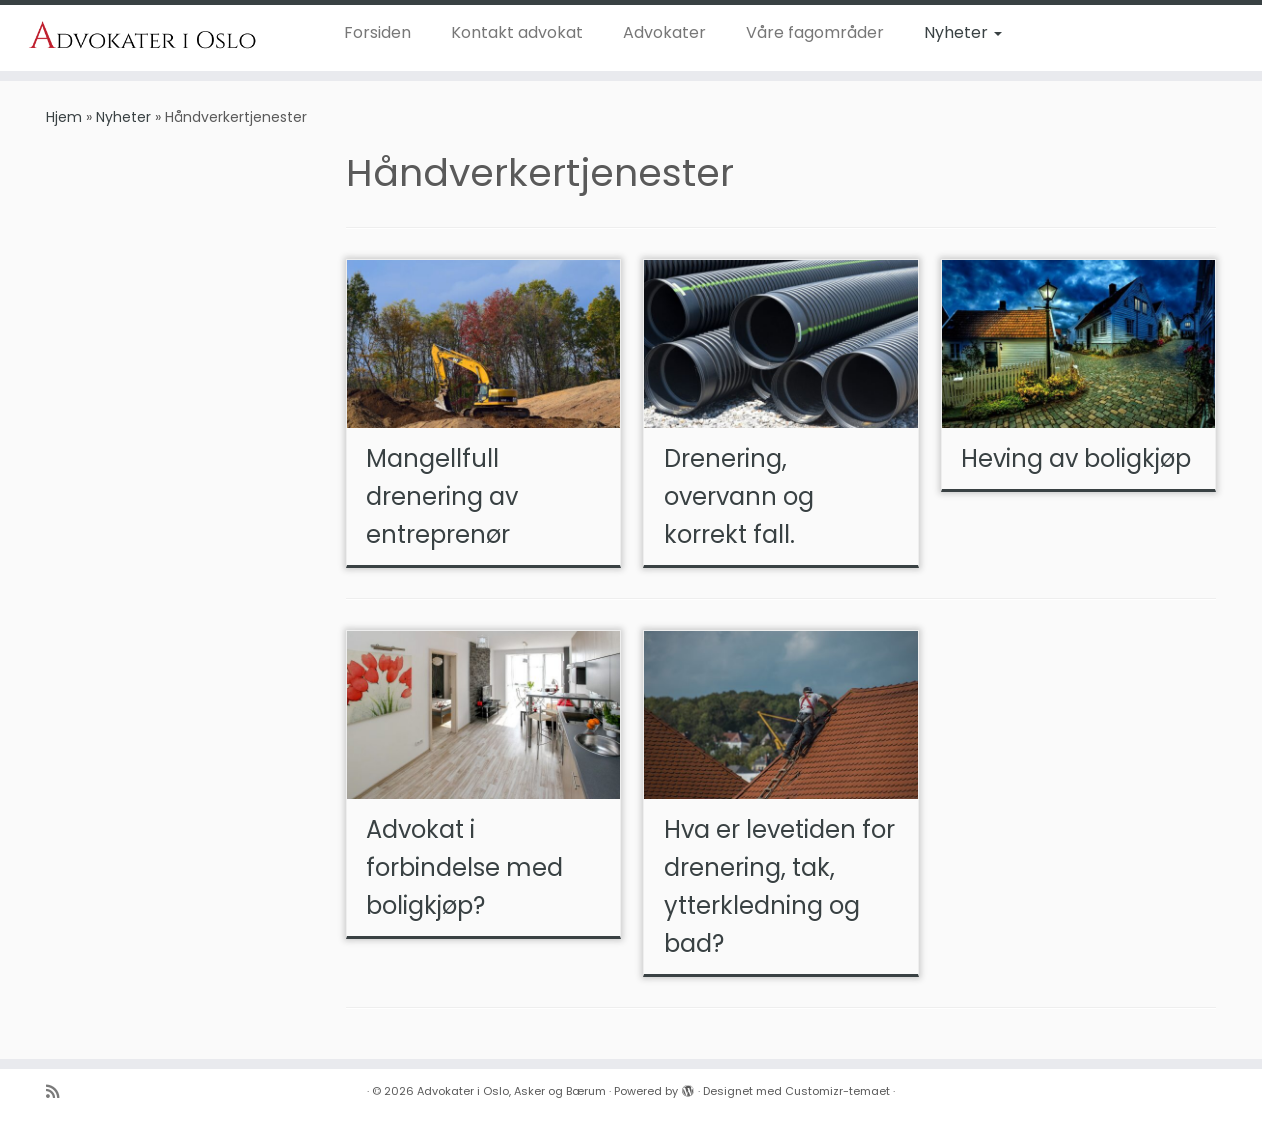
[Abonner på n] (59, 1091)
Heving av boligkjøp (1076, 458)
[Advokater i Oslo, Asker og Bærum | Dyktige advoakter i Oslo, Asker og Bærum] (145, 36)
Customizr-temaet (837, 1091)
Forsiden (377, 32)
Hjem (64, 117)
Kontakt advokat (517, 32)
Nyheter (963, 32)
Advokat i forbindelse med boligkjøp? (464, 867)
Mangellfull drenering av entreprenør (442, 496)
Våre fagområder (815, 32)
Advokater (664, 32)
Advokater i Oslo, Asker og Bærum (511, 1091)
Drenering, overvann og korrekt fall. (739, 496)
